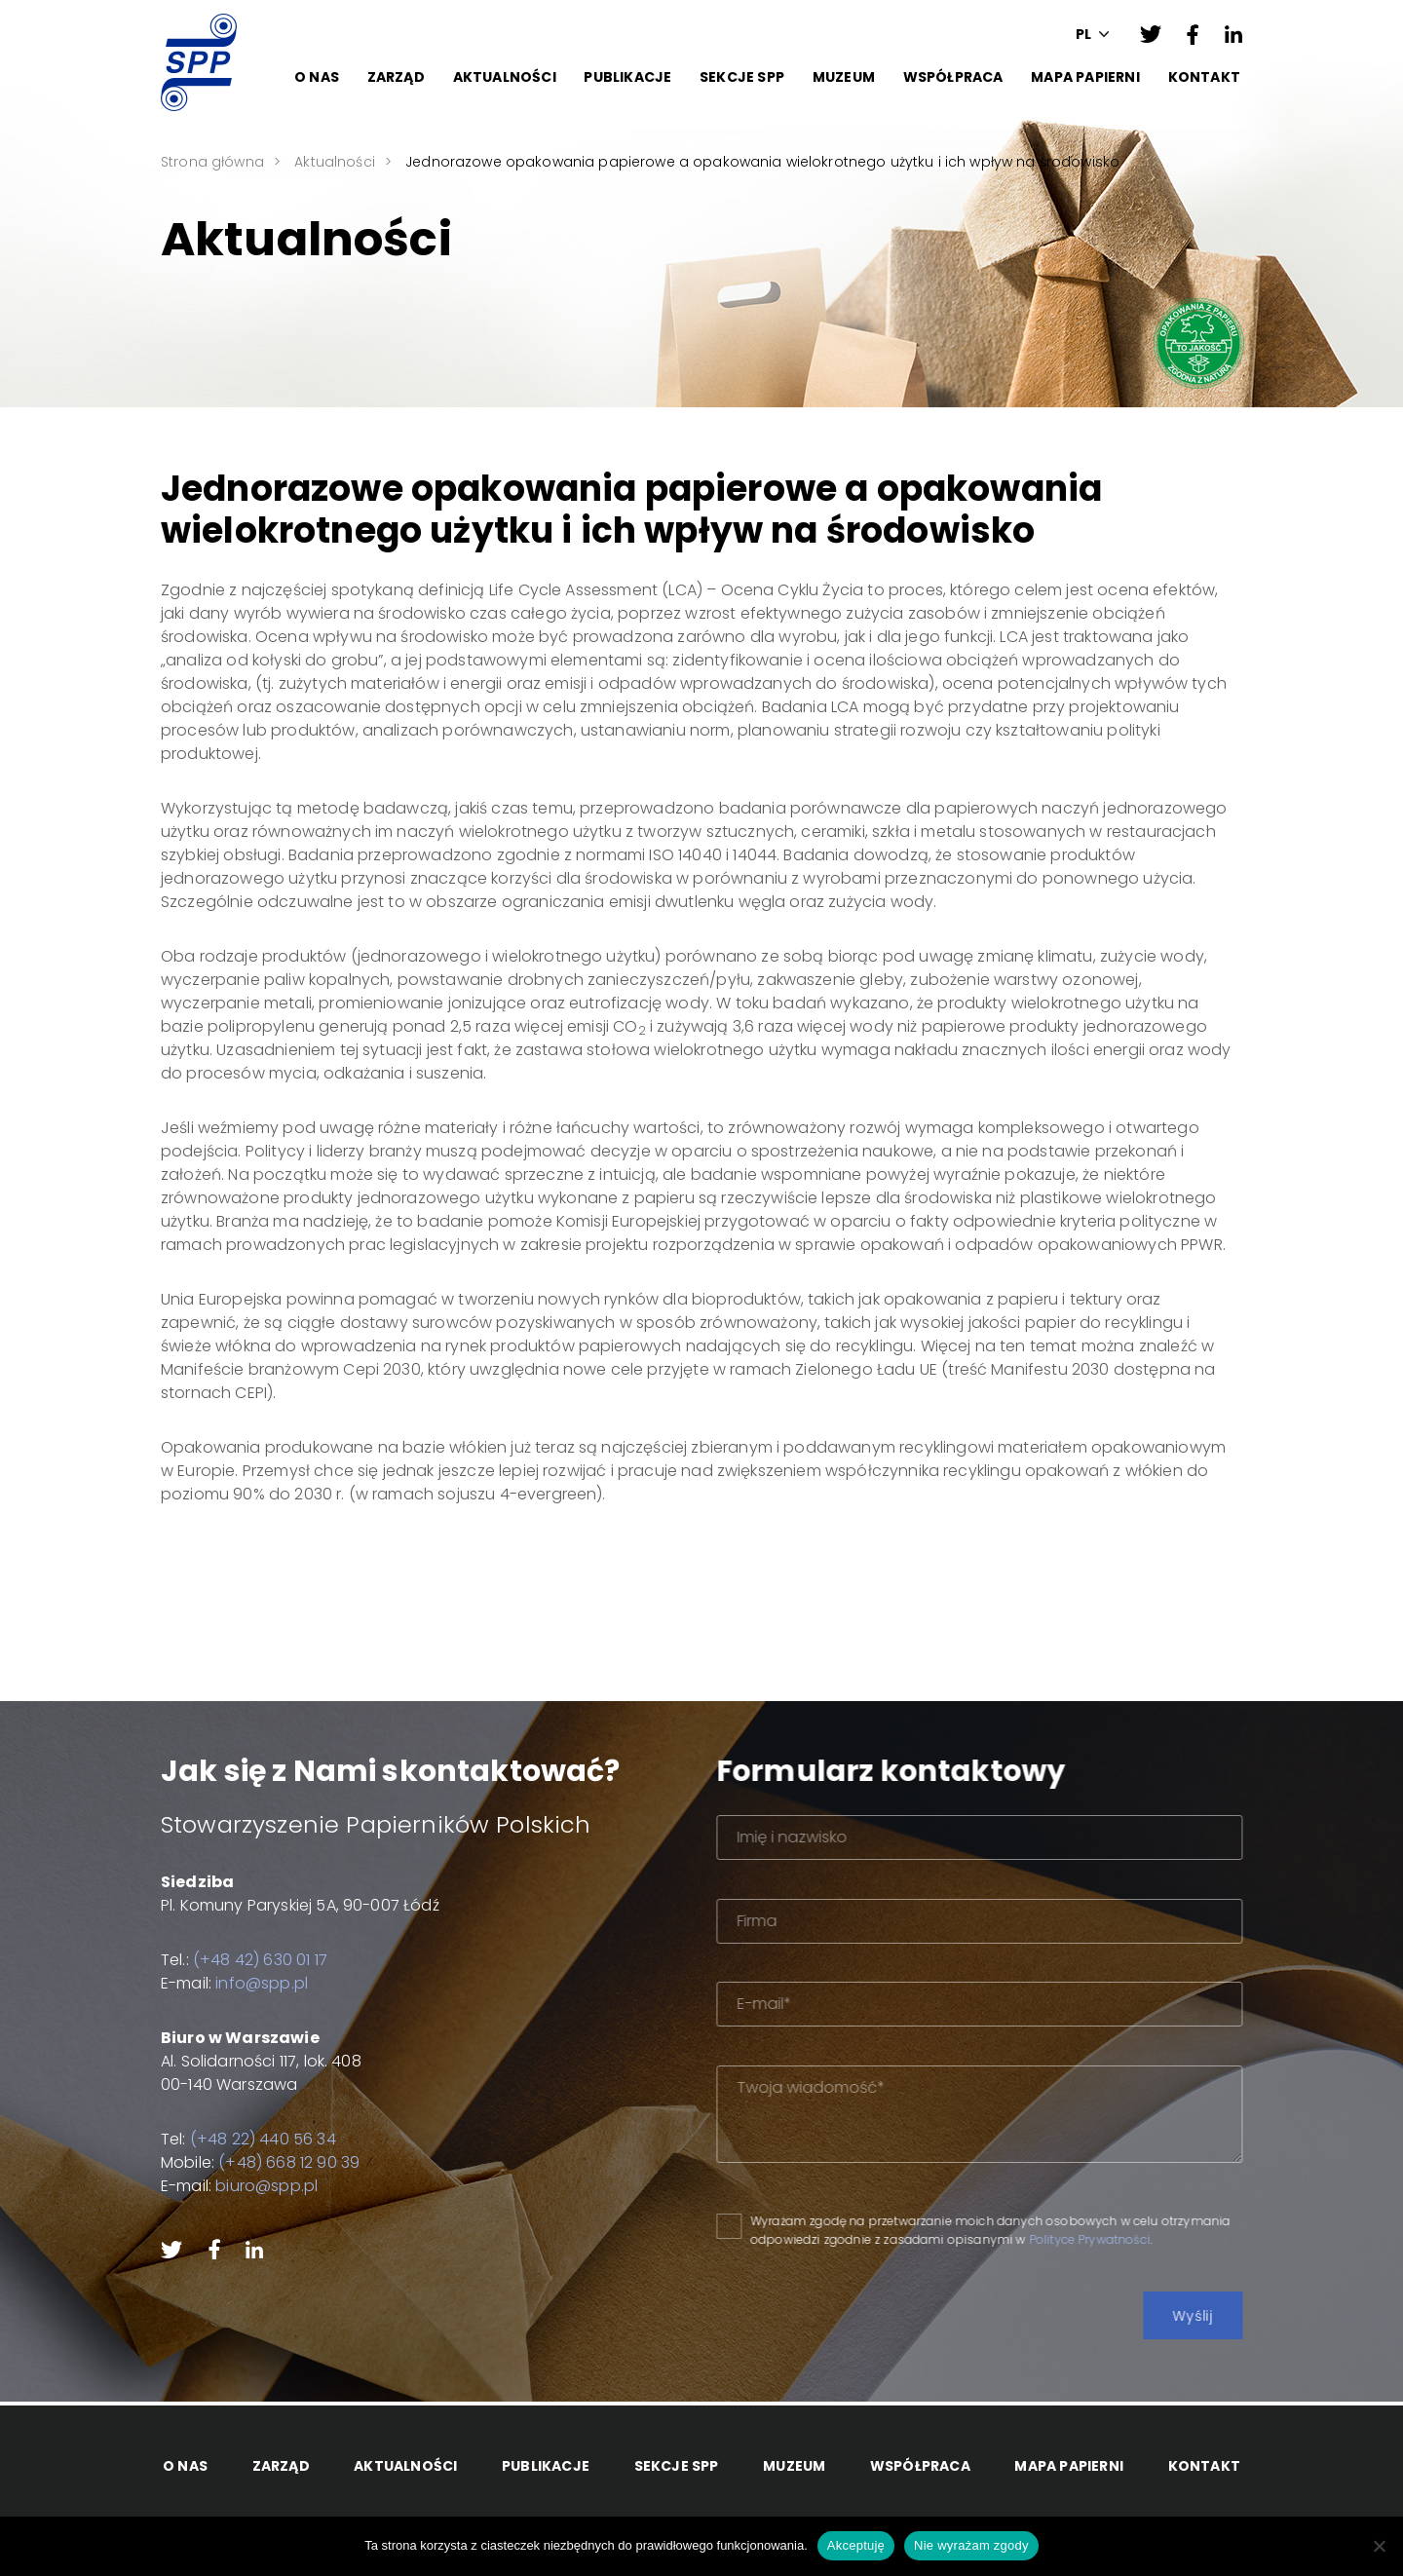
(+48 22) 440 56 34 (244, 2139)
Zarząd (396, 77)
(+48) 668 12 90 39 (270, 2162)
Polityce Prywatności (1146, 2239)
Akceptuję (856, 2545)
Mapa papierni (1085, 77)
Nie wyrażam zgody (971, 2545)
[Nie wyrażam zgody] (1378, 2546)
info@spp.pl (243, 1983)
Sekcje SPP (742, 77)
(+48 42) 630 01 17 (240, 1960)
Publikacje (627, 77)
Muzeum (844, 77)
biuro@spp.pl (248, 2186)
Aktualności (504, 77)
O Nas (316, 77)
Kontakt (1204, 77)
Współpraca (953, 77)
